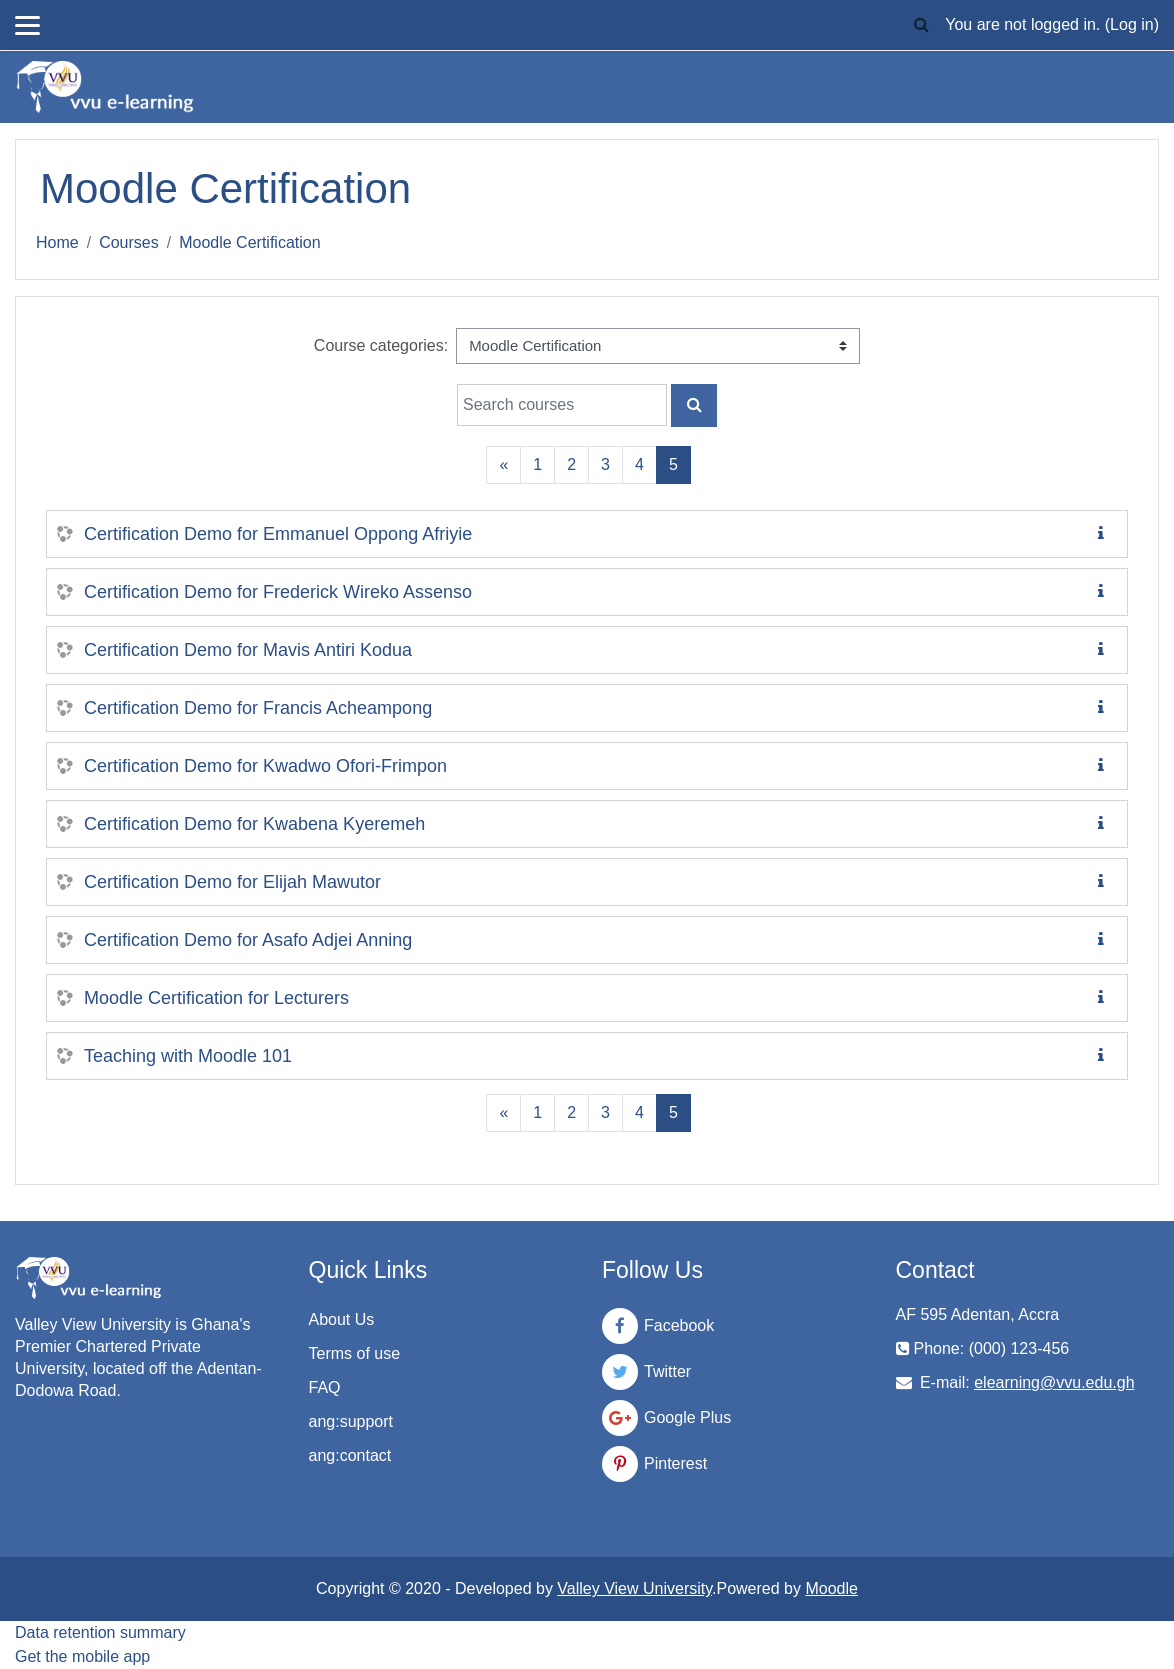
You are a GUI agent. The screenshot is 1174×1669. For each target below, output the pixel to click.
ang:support (351, 1421)
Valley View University (634, 1588)
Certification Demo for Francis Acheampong (258, 708)
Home (57, 242)
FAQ (325, 1387)
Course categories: (381, 345)
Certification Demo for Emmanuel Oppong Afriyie (278, 534)
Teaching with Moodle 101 (188, 1056)
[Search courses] (562, 405)
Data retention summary (100, 1632)
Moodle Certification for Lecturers (216, 998)
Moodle (831, 1588)
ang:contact (350, 1455)
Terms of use (355, 1353)
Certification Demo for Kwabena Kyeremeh (254, 824)
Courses (129, 242)
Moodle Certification (249, 242)
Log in (1132, 24)
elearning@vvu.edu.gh (1054, 1382)
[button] (921, 25)
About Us (342, 1319)
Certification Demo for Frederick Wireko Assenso (278, 592)
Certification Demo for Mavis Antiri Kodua (248, 650)
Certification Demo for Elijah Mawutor (232, 882)
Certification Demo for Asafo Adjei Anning (248, 940)
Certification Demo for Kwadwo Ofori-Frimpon (265, 766)
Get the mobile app (82, 1656)
